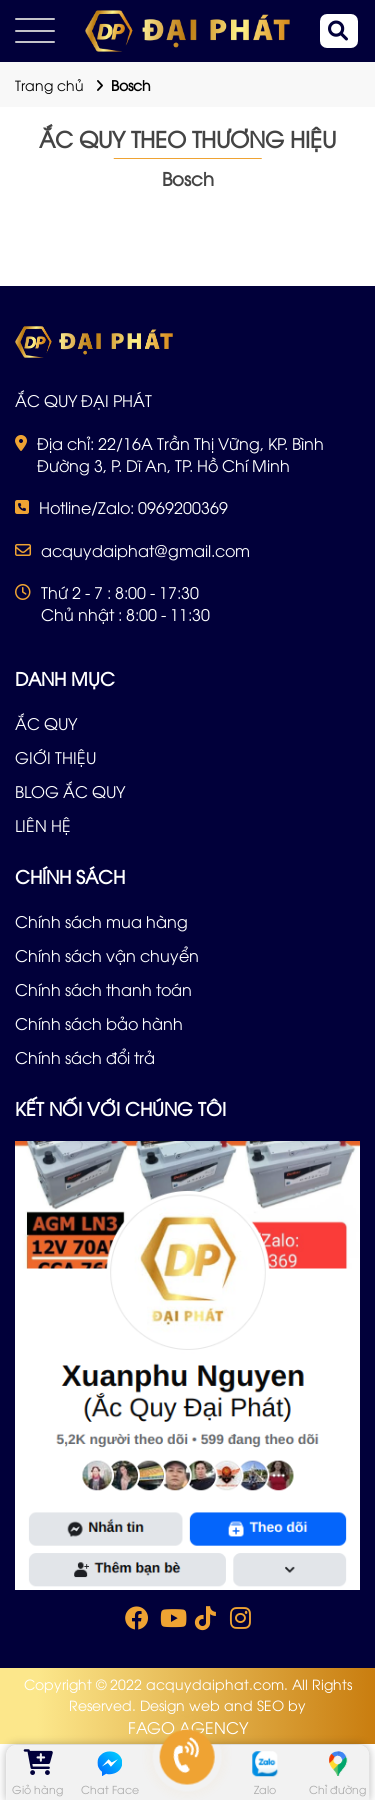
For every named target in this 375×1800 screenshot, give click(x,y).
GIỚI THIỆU (55, 757)
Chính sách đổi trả (85, 1057)
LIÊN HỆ (43, 825)
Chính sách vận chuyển (107, 955)
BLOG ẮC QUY (70, 791)
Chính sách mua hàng (101, 921)
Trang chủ (49, 84)
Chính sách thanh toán (103, 989)
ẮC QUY (46, 723)
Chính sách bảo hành (99, 1023)
